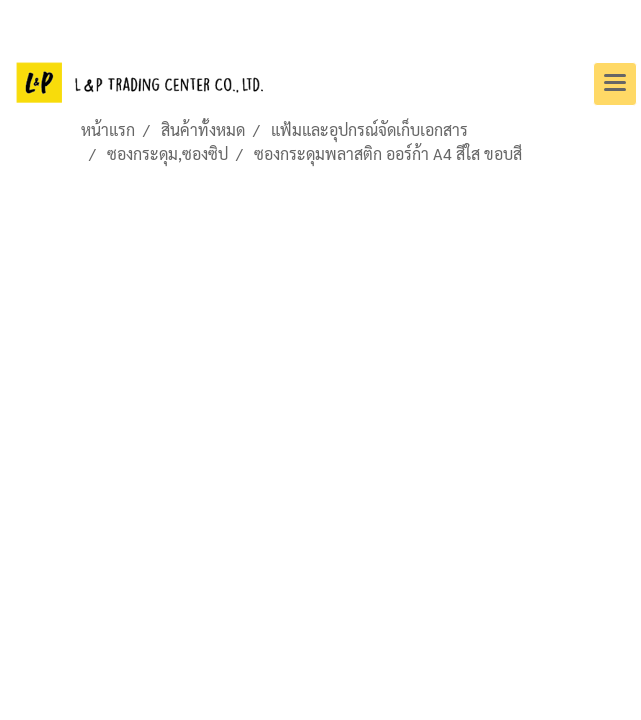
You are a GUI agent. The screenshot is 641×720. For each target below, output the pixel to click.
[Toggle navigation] (615, 84)
